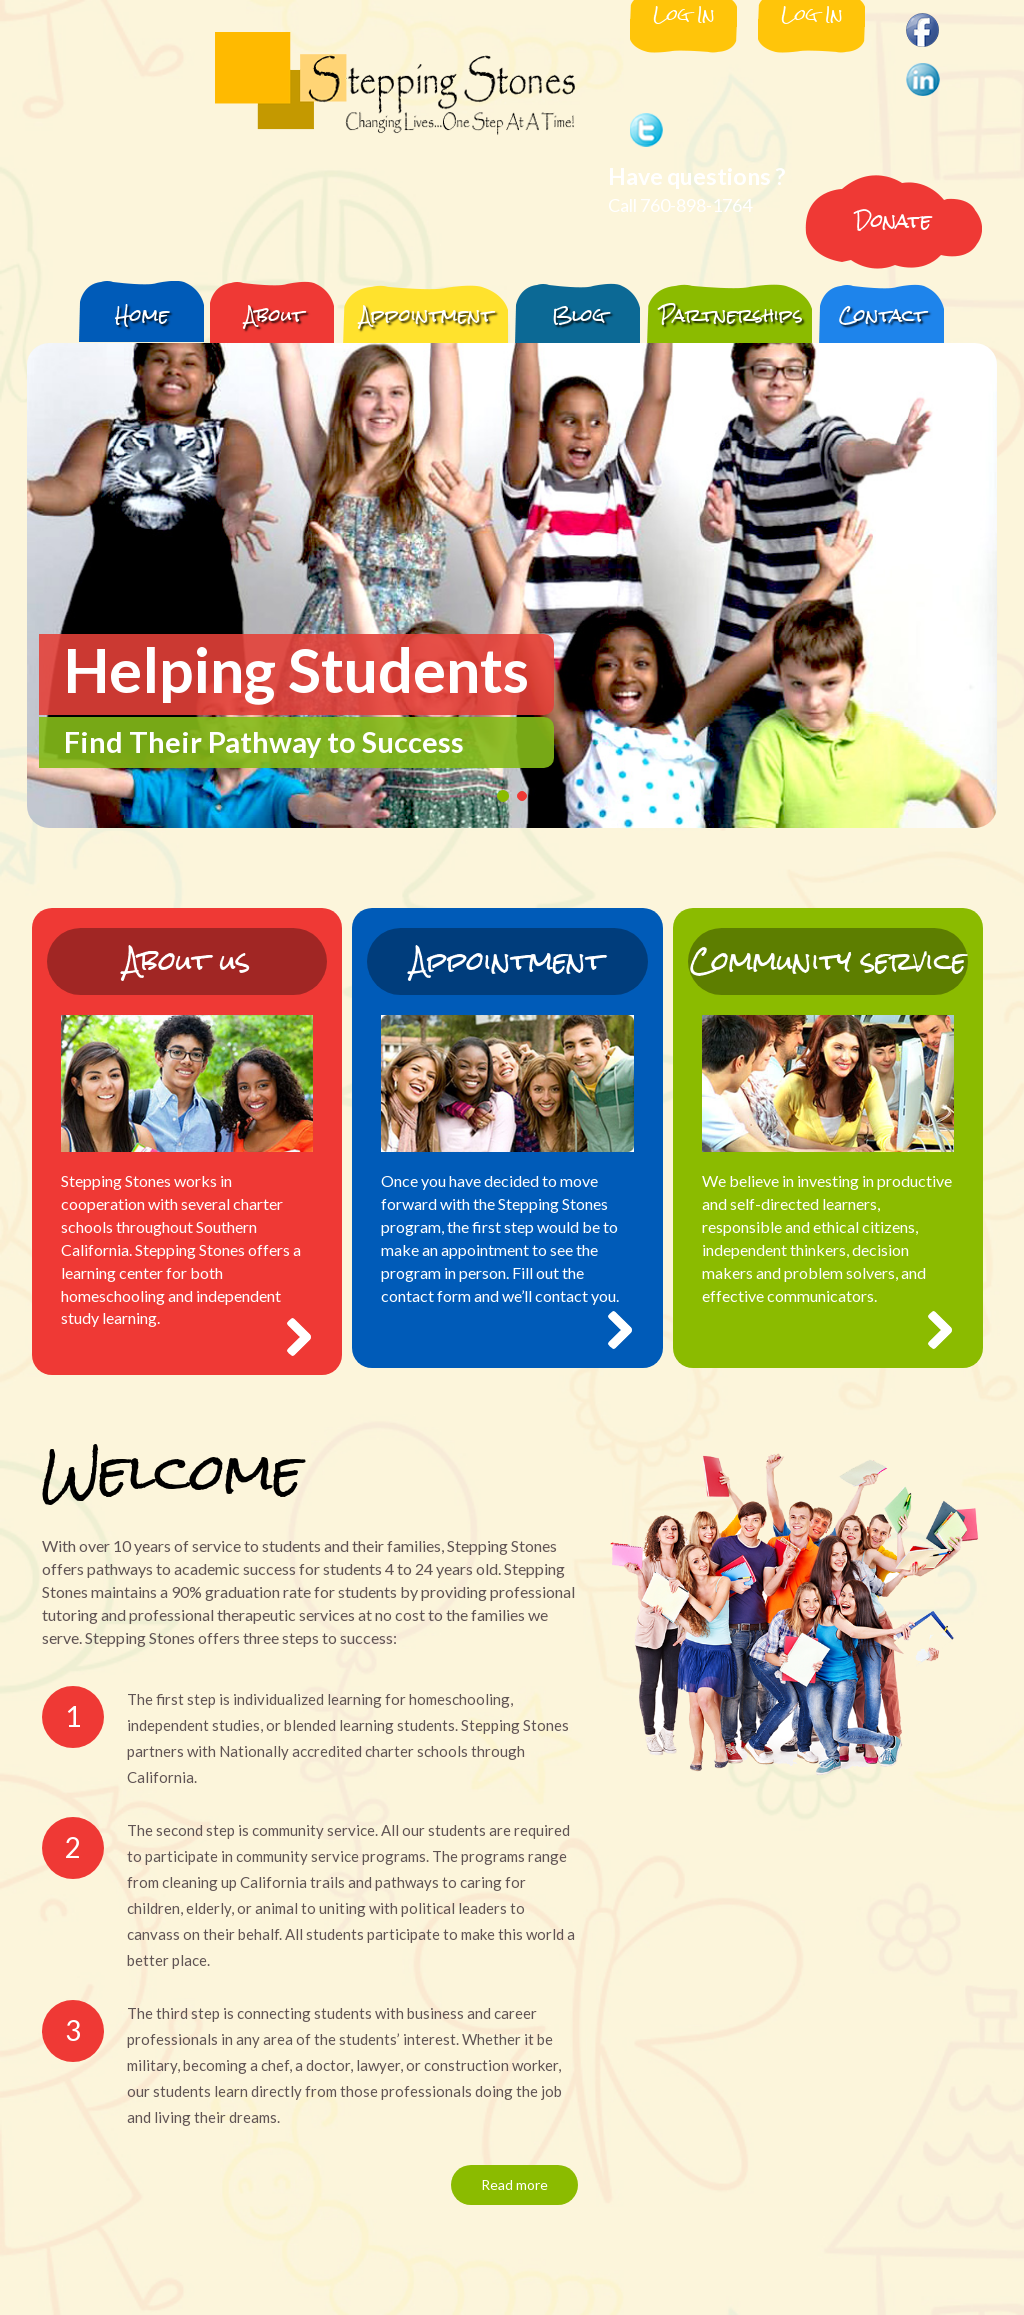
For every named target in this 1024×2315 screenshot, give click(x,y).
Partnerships (731, 315)
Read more (514, 2184)
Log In (684, 16)
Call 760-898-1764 (680, 205)
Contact (882, 315)
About (274, 315)
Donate (893, 220)
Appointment (426, 315)
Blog (579, 315)
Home (142, 315)
